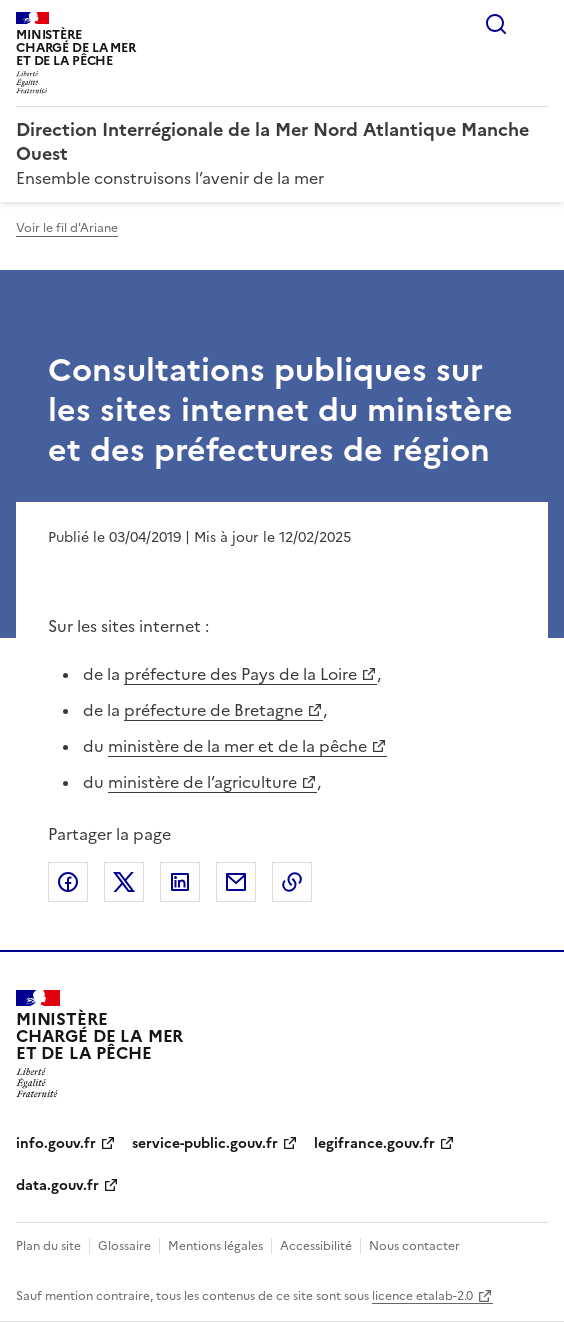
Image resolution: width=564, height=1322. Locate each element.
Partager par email (236, 882)
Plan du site (48, 1246)
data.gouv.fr (57, 1185)
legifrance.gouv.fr (374, 1143)
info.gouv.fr (56, 1143)
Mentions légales (215, 1246)
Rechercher (496, 24)
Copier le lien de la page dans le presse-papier (292, 882)
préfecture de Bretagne (213, 710)
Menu (536, 24)
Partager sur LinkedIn (180, 882)
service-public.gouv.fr (205, 1143)
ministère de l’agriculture (202, 782)
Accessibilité (316, 1246)
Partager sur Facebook (68, 882)
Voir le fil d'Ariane (67, 228)
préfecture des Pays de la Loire (240, 674)
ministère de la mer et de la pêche (237, 746)
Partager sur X (124, 882)
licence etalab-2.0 (422, 1296)
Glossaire (124, 1246)
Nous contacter (414, 1246)
